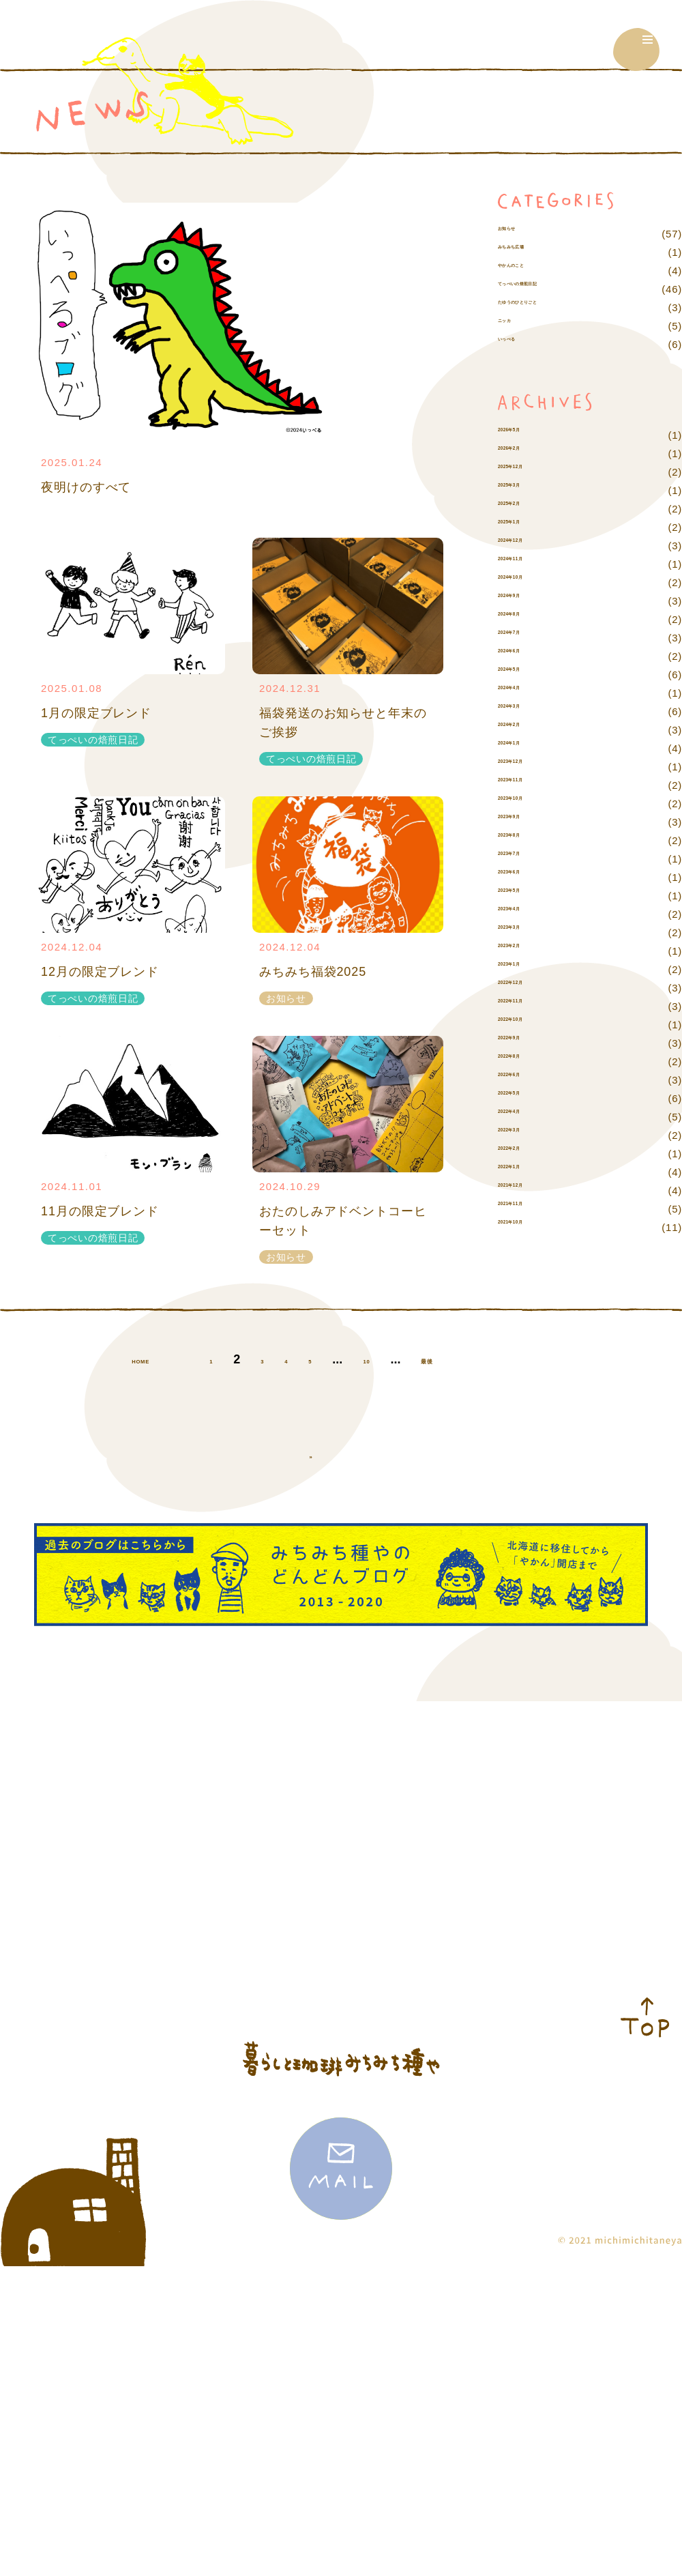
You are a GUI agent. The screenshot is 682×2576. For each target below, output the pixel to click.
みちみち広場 (530, 270)
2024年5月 (524, 711)
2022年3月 (524, 1172)
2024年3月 (524, 748)
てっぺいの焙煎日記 (546, 307)
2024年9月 (524, 637)
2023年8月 (524, 877)
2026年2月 (524, 490)
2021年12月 (527, 1227)
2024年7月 (524, 674)
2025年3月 (524, 527)
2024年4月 (524, 730)
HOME (141, 1407)
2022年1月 (524, 1209)
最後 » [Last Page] (316, 1502)
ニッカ (514, 362)
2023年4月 (524, 951)
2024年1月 (524, 785)
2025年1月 (524, 564)
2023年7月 (524, 895)
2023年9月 (524, 859)
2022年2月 (524, 1190)
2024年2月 (524, 766)
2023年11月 (527, 822)
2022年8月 (524, 1098)
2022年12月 (527, 1024)
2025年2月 (524, 545)
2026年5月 (524, 472)
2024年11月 (527, 601)
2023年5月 (524, 932)
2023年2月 (524, 988)
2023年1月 (524, 1006)
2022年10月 (527, 1061)
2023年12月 (527, 803)
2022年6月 (524, 1117)
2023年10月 (527, 840)
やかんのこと (530, 289)
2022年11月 (527, 1043)
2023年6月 (524, 914)
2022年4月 (524, 1153)
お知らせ (519, 234)
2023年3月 (524, 969)
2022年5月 (524, 1135)
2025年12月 (527, 509)
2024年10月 (527, 619)
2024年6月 (524, 693)
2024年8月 (524, 656)
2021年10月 (527, 1264)
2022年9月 (524, 1080)
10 (387, 1407)
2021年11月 (527, 1245)
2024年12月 (527, 582)
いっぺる (519, 381)
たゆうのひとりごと (546, 344)
